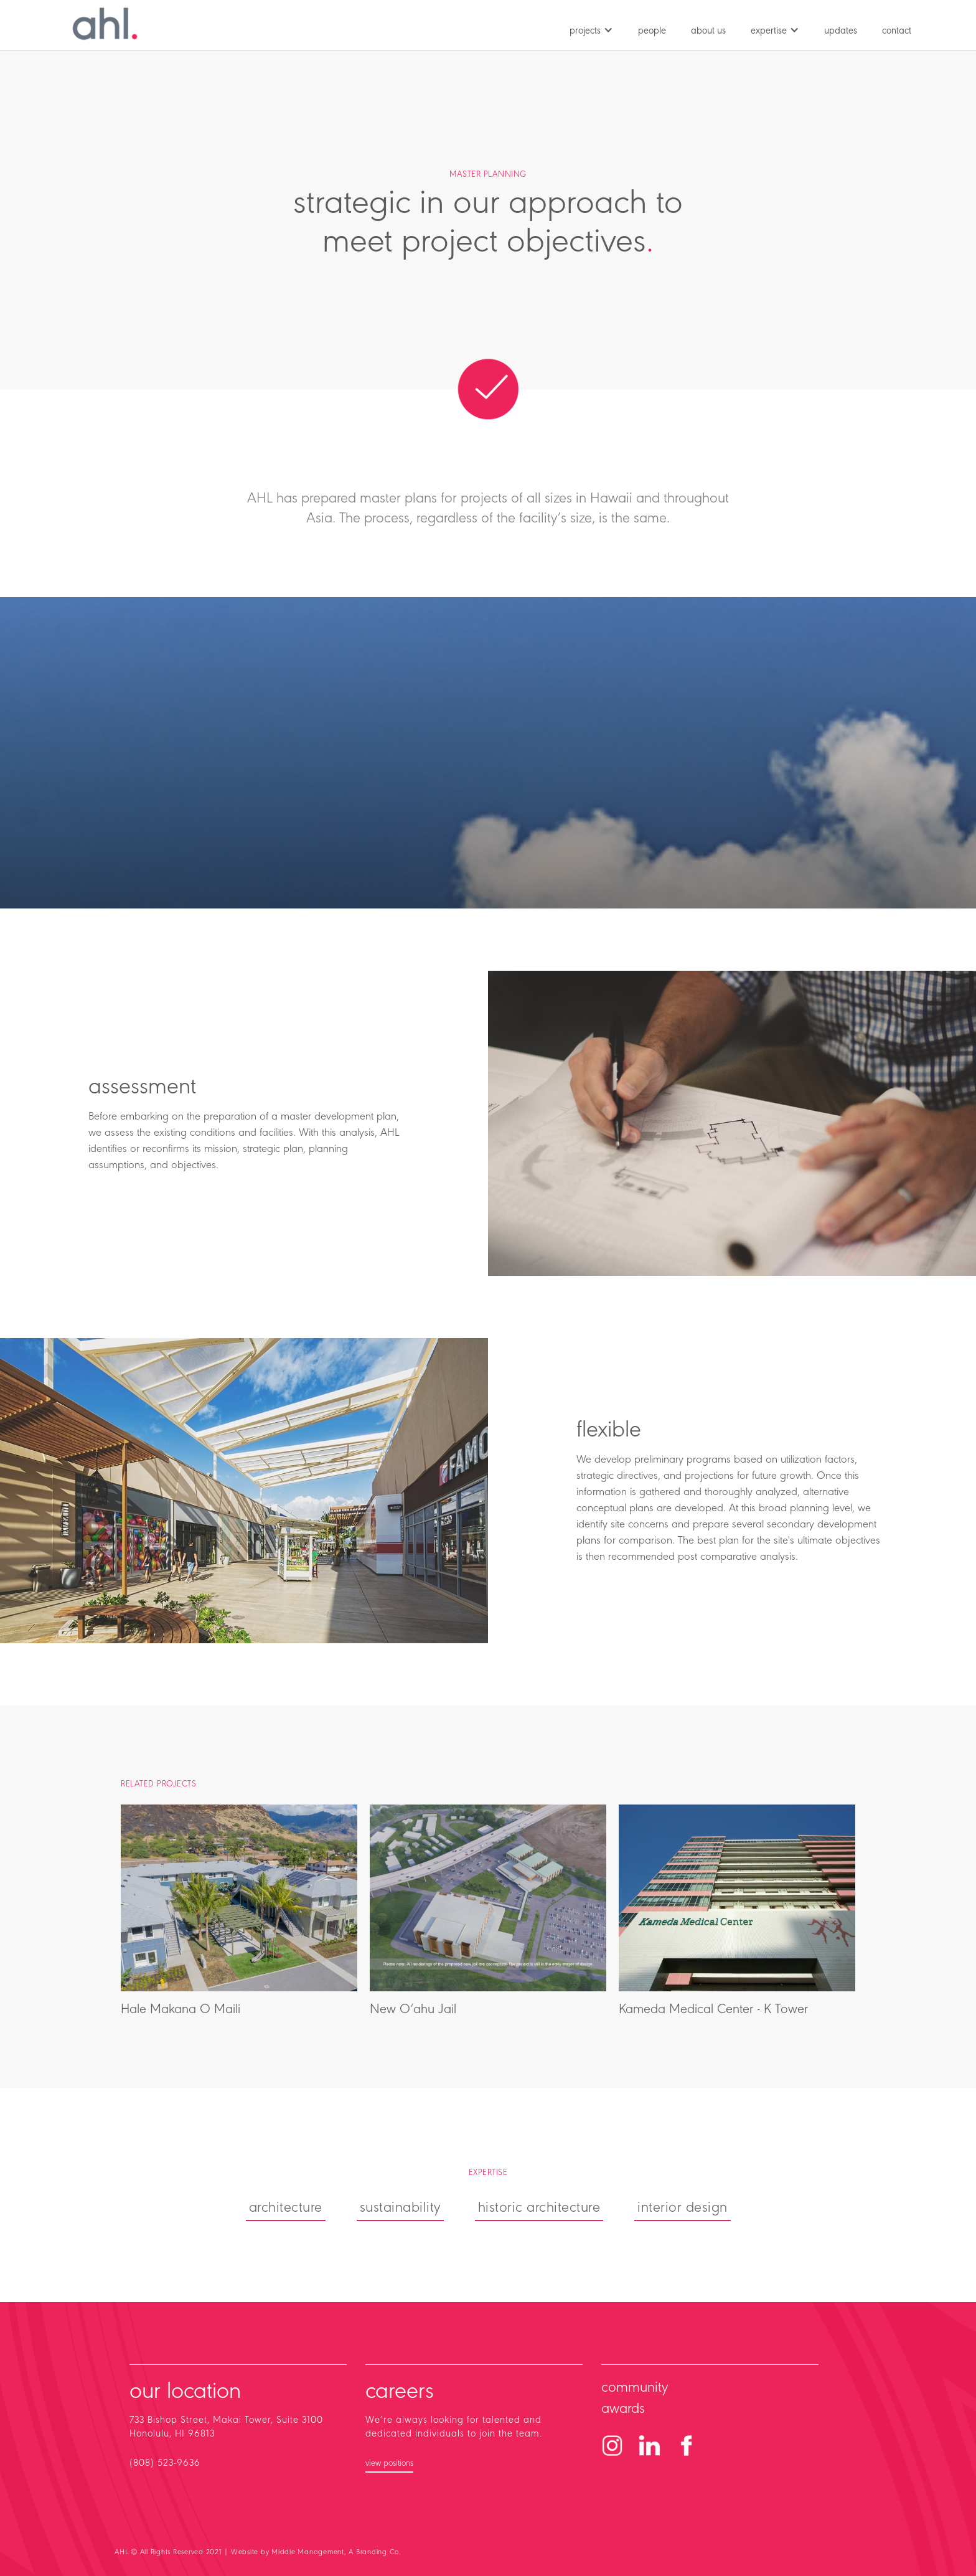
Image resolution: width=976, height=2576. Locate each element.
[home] (105, 23)
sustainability (400, 2208)
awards (623, 2409)
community (634, 2387)
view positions (389, 2464)
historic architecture (539, 2208)
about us (708, 31)
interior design (682, 2208)
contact (896, 31)
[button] (591, 28)
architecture (285, 2208)
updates (840, 31)
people (652, 31)
